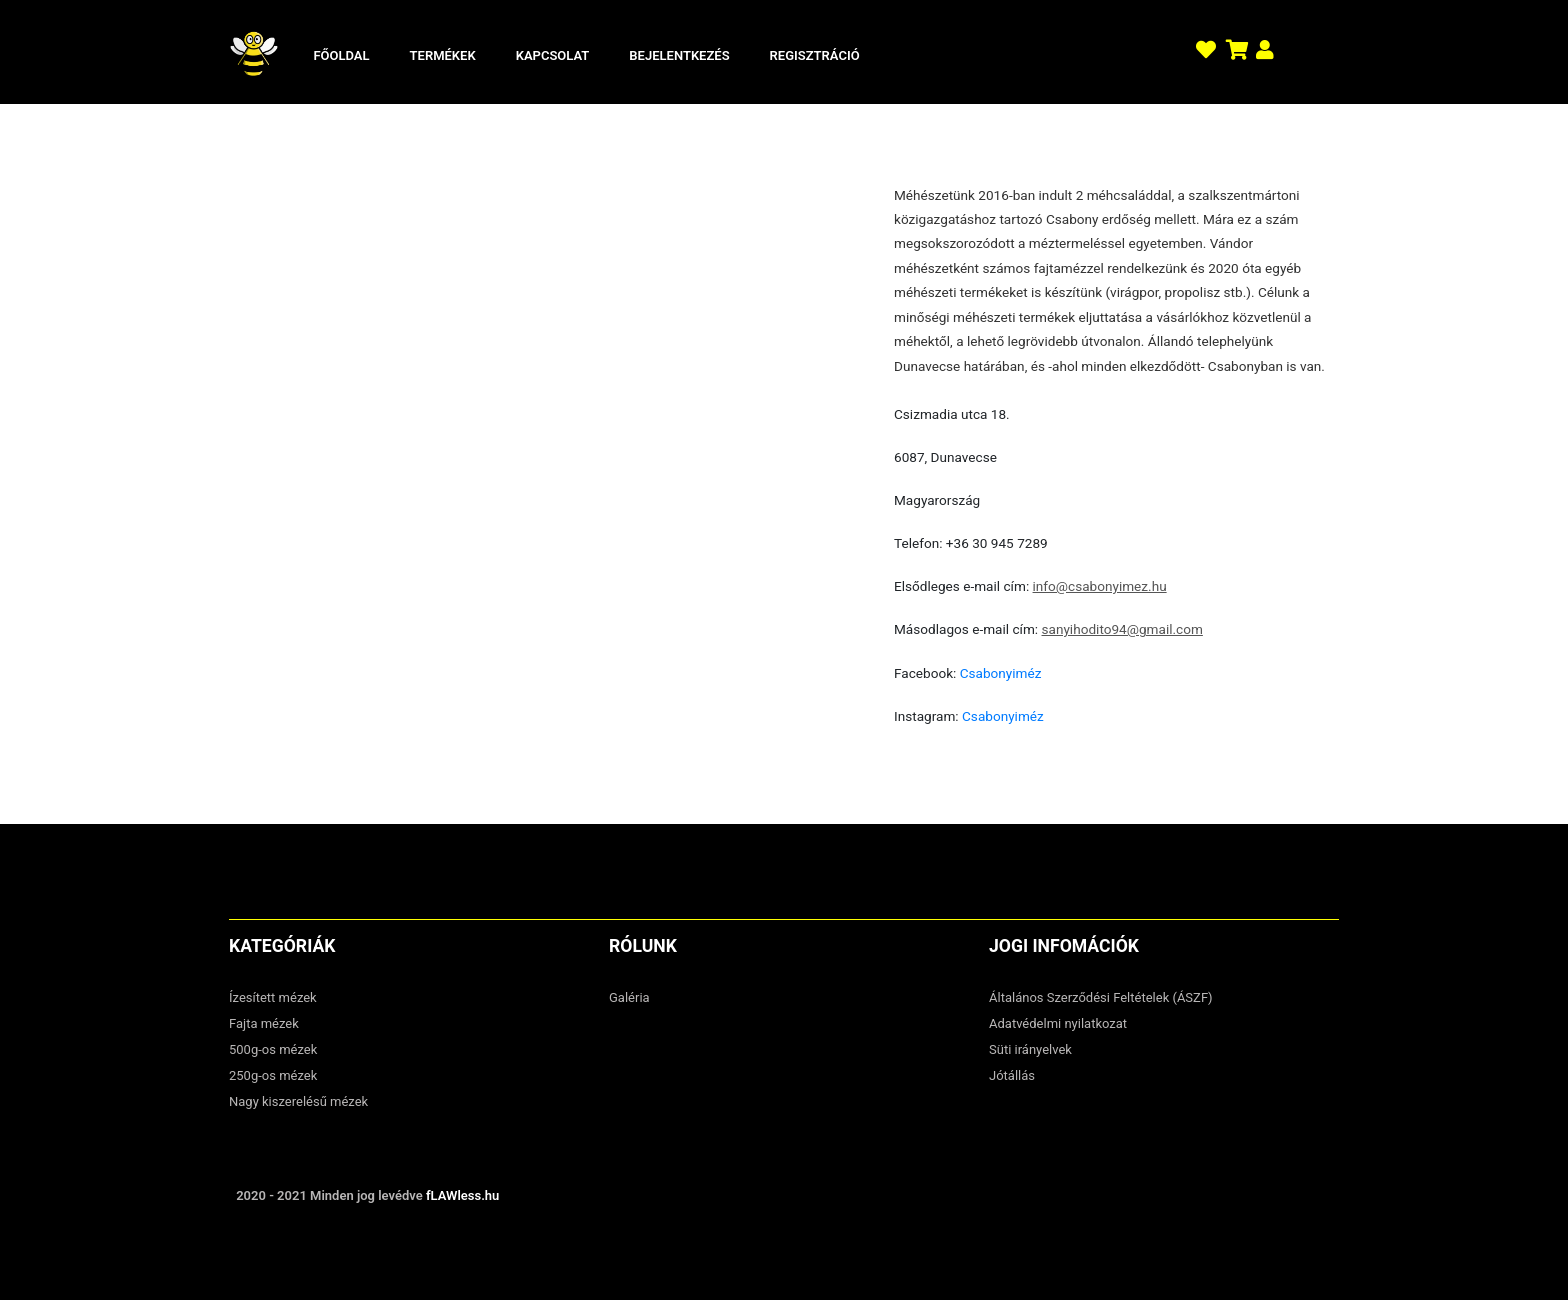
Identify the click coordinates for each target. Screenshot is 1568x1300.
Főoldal (341, 55)
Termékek (443, 55)
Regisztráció (815, 55)
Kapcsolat (553, 55)
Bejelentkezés (679, 55)
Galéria (629, 997)
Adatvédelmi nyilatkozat (1058, 1023)
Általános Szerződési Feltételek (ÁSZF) (1101, 997)
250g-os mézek (273, 1075)
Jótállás (1012, 1075)
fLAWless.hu (462, 1195)
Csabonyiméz (1001, 673)
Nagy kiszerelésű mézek (298, 1101)
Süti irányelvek (1030, 1049)
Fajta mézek (264, 1023)
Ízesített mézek (273, 997)
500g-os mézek (273, 1049)
